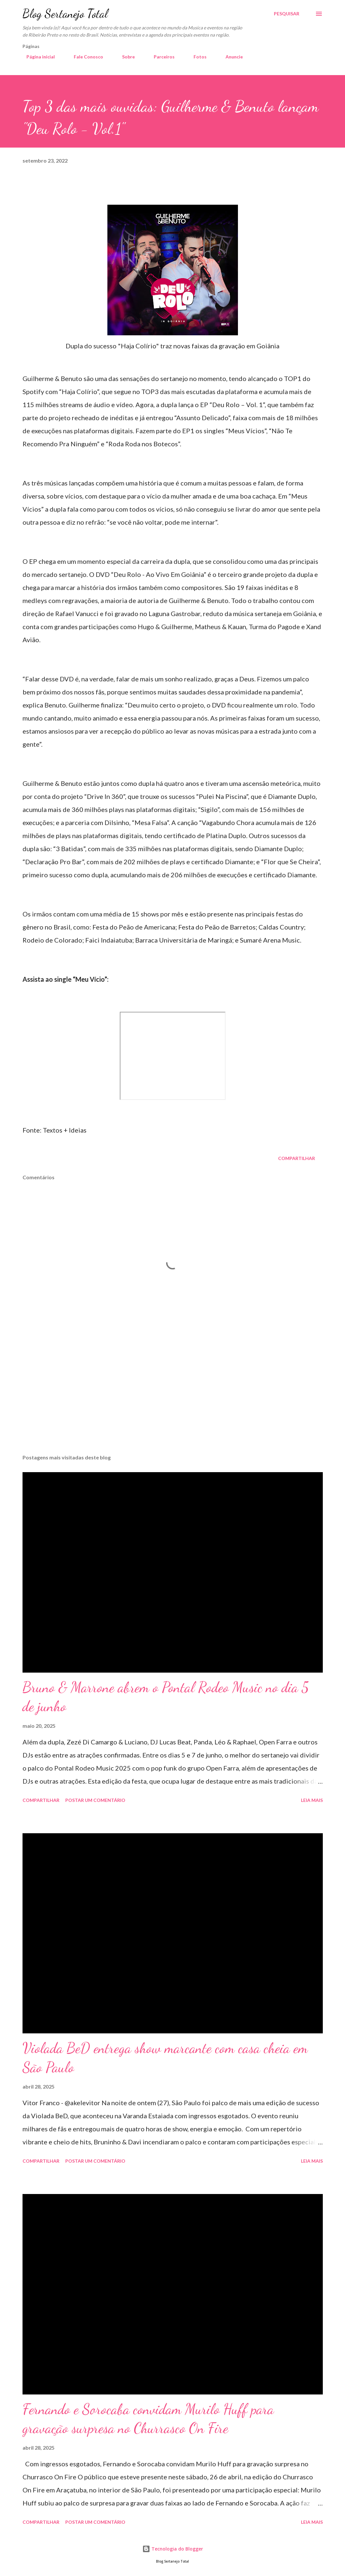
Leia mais (312, 1800)
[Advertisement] (173, 1398)
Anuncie (230, 56)
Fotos (196, 56)
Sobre (124, 56)
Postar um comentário (95, 1800)
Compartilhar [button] (296, 1158)
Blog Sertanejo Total (65, 14)
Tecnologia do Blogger (172, 2549)
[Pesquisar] (286, 14)
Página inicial (37, 56)
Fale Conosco (84, 56)
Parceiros (160, 56)
